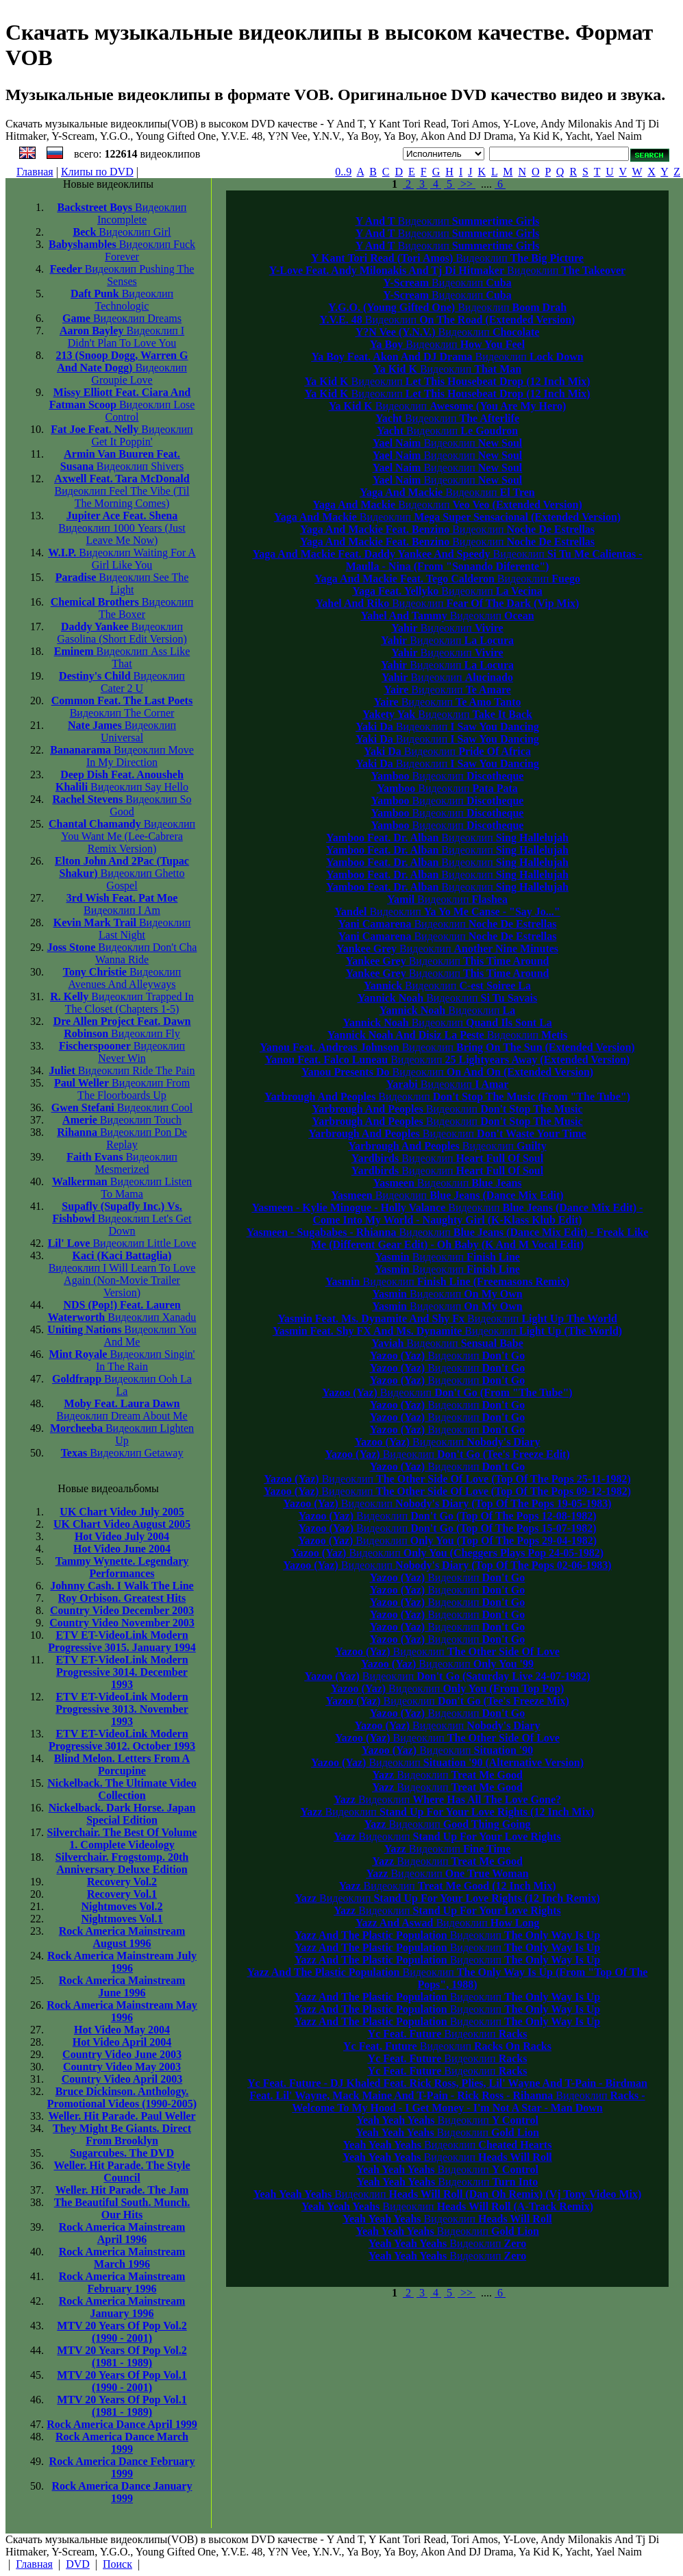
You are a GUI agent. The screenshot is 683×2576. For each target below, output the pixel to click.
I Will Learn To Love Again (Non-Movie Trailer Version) (122, 1274)
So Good (122, 805)
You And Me (121, 1336)
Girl (122, 232)
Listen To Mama (122, 1188)
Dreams (122, 318)
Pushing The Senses (122, 275)
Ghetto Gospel (122, 873)
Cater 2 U (122, 682)
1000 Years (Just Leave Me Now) (121, 528)
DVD (78, 2564)
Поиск (117, 2564)
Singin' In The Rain (122, 1360)
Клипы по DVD (97, 171)
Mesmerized (121, 1163)
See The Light (122, 583)
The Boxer (122, 608)
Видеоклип (448, 221)
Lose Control (122, 404)
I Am (122, 904)
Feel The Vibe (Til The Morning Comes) (121, 491)
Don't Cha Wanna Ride (122, 953)
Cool (122, 1107)
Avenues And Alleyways (122, 978)
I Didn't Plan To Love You (122, 337)
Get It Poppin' (122, 435)
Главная (34, 171)
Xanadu (122, 1311)
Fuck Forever (122, 250)
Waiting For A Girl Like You (122, 559)
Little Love (122, 1243)
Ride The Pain (122, 1070)
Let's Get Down (121, 1218)
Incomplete (122, 213)
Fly (122, 1027)
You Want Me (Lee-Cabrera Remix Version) (122, 836)
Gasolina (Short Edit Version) (121, 633)
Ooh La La (122, 1385)
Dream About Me (121, 1410)
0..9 (343, 171)
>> (466, 184)
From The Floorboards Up (122, 1089)
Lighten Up (122, 1434)
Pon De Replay (122, 1138)
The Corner (122, 707)
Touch (122, 1120)
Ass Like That (122, 657)
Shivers (122, 460)
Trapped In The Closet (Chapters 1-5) (121, 1003)
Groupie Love (122, 367)
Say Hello (121, 781)
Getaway (122, 1453)
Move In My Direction (122, 756)
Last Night (122, 929)
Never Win (122, 1052)
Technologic (122, 300)
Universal (122, 731)
